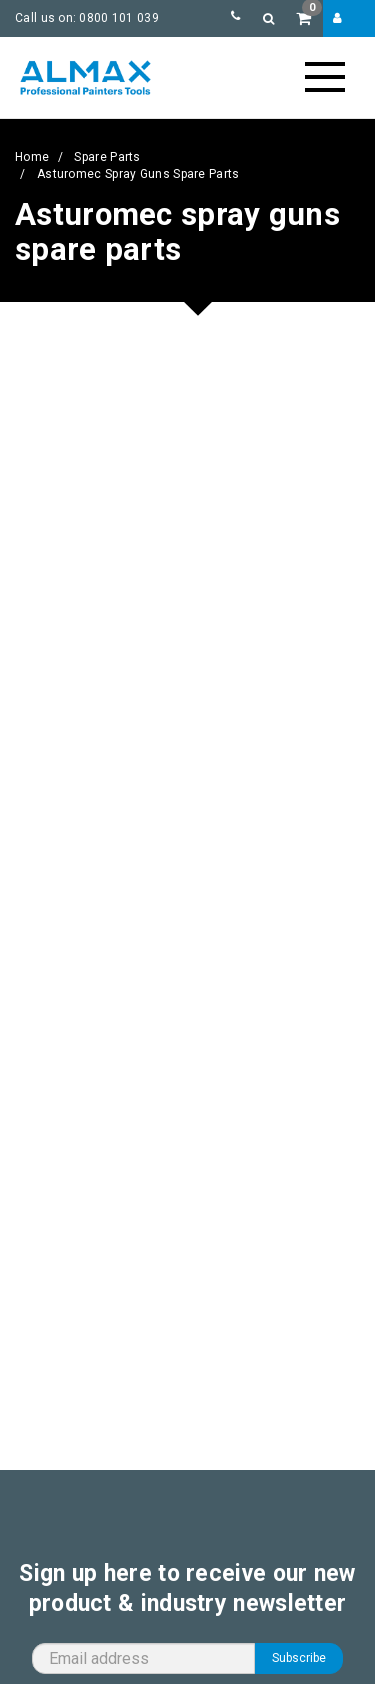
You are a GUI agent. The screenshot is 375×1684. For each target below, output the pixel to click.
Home (32, 157)
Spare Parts (107, 157)
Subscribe (299, 1658)
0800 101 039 (119, 18)
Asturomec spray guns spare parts (138, 174)
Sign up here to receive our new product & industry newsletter (187, 1588)
